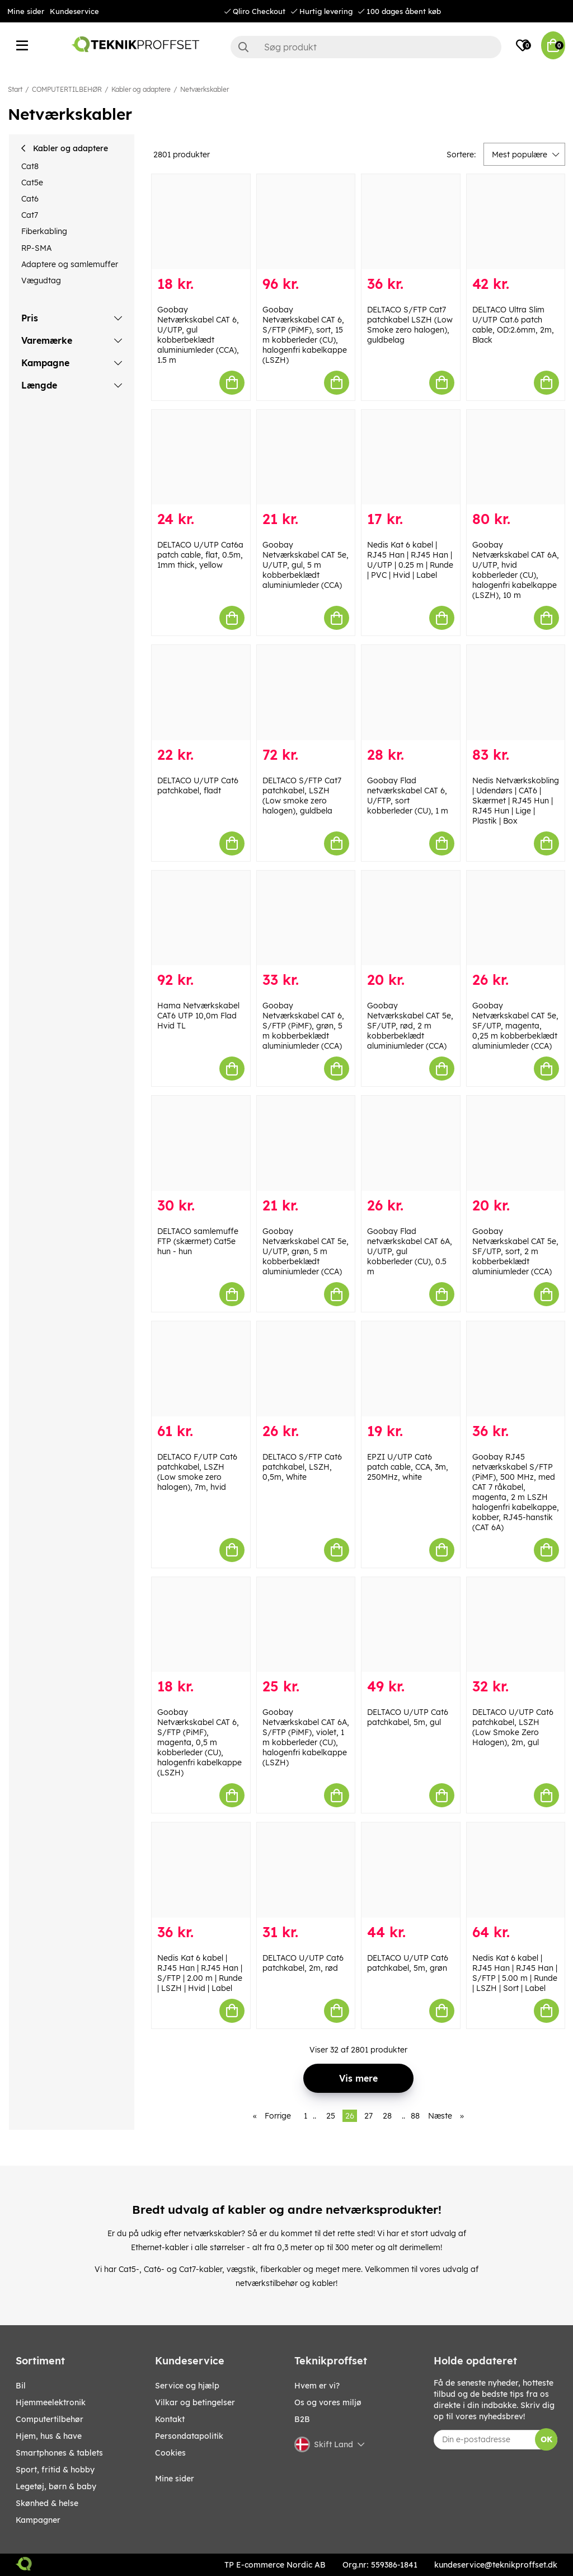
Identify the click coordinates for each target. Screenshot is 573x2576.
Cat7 (29, 215)
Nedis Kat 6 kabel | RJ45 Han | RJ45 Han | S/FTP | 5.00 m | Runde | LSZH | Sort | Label (514, 1973)
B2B (302, 2419)
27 (368, 2116)
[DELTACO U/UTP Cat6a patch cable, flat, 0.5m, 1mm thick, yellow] (200, 457)
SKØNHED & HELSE (47, 2503)
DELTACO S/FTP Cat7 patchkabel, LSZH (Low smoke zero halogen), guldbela (301, 795)
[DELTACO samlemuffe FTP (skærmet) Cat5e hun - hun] (200, 1143)
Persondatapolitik (189, 2436)
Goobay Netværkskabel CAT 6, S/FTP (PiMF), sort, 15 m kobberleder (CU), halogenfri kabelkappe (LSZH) (304, 335)
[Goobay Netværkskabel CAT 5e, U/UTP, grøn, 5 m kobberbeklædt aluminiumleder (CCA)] (306, 1143)
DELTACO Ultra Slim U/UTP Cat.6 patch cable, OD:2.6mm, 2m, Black (513, 325)
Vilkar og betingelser (195, 2402)
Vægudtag (41, 280)
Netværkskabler (204, 89)
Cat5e (32, 182)
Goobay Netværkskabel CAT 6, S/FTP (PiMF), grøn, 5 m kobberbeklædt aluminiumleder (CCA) (303, 1026)
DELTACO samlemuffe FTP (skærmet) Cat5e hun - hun (197, 1241)
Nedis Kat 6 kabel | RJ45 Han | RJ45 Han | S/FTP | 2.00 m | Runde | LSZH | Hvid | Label (199, 1973)
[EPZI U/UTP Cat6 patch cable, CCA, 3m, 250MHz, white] (410, 1368)
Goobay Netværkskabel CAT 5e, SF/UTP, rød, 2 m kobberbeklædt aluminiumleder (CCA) (410, 1026)
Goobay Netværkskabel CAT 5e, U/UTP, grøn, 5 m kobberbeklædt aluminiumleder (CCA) (305, 1251)
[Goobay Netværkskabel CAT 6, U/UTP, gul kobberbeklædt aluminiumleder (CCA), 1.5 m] (200, 221)
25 (330, 2116)
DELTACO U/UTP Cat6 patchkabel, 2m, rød (303, 1963)
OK (546, 2439)
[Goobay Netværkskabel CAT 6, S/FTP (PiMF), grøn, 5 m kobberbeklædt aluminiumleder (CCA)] (306, 918)
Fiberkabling (44, 231)
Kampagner (38, 2520)
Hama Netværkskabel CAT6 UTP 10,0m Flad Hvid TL (198, 1016)
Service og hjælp (187, 2386)
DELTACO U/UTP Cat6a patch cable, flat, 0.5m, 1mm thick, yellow (200, 555)
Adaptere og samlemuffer (69, 264)
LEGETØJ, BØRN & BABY (56, 2486)
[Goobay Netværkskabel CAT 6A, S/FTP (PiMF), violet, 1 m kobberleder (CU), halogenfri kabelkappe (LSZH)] (306, 1624)
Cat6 (30, 199)
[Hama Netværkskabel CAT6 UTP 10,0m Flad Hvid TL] (200, 918)
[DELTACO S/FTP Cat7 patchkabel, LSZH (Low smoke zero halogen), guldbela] (306, 692)
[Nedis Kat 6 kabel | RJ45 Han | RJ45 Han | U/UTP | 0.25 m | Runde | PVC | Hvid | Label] (410, 457)
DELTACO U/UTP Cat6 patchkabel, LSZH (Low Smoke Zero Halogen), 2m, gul (512, 1727)
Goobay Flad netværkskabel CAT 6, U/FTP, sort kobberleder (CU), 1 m (407, 795)
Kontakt (170, 2419)
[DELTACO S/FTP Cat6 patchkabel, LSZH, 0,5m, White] (306, 1368)
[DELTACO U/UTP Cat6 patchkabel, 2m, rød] (306, 1870)
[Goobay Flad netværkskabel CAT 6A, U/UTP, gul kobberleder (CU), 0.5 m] (410, 1143)
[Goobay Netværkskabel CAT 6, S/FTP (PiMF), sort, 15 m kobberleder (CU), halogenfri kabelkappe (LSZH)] (306, 221)
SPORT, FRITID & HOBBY (55, 2470)
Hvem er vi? (317, 2386)
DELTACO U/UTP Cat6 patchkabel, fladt (197, 785)
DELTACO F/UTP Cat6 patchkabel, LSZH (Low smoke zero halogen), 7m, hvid (197, 1472)
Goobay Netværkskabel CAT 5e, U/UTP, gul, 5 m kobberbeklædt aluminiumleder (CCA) (305, 565)
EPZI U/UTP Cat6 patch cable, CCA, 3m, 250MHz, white (407, 1467)
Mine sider (25, 11)
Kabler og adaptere (141, 89)
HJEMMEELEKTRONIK (51, 2402)
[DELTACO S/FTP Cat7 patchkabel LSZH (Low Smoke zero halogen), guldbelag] (410, 221)
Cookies (170, 2453)
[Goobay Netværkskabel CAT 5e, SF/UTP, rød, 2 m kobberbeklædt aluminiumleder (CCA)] (410, 918)
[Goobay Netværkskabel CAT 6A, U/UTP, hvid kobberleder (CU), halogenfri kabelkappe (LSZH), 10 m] (516, 457)
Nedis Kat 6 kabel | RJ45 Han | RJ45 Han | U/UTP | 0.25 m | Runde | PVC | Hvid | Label (410, 560)
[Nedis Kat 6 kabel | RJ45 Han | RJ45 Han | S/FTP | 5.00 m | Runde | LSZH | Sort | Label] (516, 1870)
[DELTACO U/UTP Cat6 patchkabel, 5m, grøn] (410, 1870)
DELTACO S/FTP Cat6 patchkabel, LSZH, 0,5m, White (302, 1467)
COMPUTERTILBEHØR (67, 89)
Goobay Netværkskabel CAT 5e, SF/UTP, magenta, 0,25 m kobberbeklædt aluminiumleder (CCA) (515, 1026)
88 (415, 2116)
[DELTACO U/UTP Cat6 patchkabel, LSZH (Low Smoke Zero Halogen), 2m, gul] (516, 1624)
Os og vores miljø (327, 2402)
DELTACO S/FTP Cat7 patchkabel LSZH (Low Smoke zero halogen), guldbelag (410, 325)
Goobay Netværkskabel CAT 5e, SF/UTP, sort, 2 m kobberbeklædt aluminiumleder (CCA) (515, 1251)
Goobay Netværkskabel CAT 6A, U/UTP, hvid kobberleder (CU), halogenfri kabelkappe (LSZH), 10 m (515, 570)
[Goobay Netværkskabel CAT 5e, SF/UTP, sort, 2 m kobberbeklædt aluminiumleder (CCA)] (516, 1143)
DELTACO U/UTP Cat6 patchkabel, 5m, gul (407, 1717)
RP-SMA (36, 248)
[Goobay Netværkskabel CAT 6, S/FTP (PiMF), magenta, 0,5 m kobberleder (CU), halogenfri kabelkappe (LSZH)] (200, 1624)
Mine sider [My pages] (174, 2479)
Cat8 (30, 166)
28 (387, 2116)
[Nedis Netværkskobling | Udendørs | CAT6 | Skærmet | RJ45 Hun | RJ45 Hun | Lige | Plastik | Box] (516, 692)
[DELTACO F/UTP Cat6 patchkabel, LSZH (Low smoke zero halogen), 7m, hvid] (200, 1368)
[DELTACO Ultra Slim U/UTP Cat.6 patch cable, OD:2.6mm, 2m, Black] (516, 221)
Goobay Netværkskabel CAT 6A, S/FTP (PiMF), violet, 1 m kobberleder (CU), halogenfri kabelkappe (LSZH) (305, 1737)
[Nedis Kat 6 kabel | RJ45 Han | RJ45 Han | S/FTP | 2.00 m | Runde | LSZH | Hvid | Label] (200, 1870)
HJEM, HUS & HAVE (49, 2436)
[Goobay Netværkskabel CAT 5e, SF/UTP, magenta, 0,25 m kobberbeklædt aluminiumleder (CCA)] (516, 918)
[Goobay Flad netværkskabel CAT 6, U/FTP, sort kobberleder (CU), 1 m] (410, 692)
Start (15, 89)
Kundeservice (74, 11)
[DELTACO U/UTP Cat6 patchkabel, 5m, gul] (410, 1624)
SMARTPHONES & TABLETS (59, 2453)
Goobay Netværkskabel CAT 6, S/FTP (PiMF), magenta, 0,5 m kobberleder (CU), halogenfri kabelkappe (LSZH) (199, 1742)
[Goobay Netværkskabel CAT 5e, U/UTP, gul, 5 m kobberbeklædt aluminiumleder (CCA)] (306, 457)
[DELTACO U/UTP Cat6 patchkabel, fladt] (200, 692)
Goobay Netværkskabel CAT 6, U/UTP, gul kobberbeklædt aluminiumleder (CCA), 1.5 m (198, 335)
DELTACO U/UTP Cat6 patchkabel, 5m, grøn (407, 1963)
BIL (21, 2386)
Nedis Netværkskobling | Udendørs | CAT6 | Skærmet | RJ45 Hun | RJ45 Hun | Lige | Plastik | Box (515, 800)
